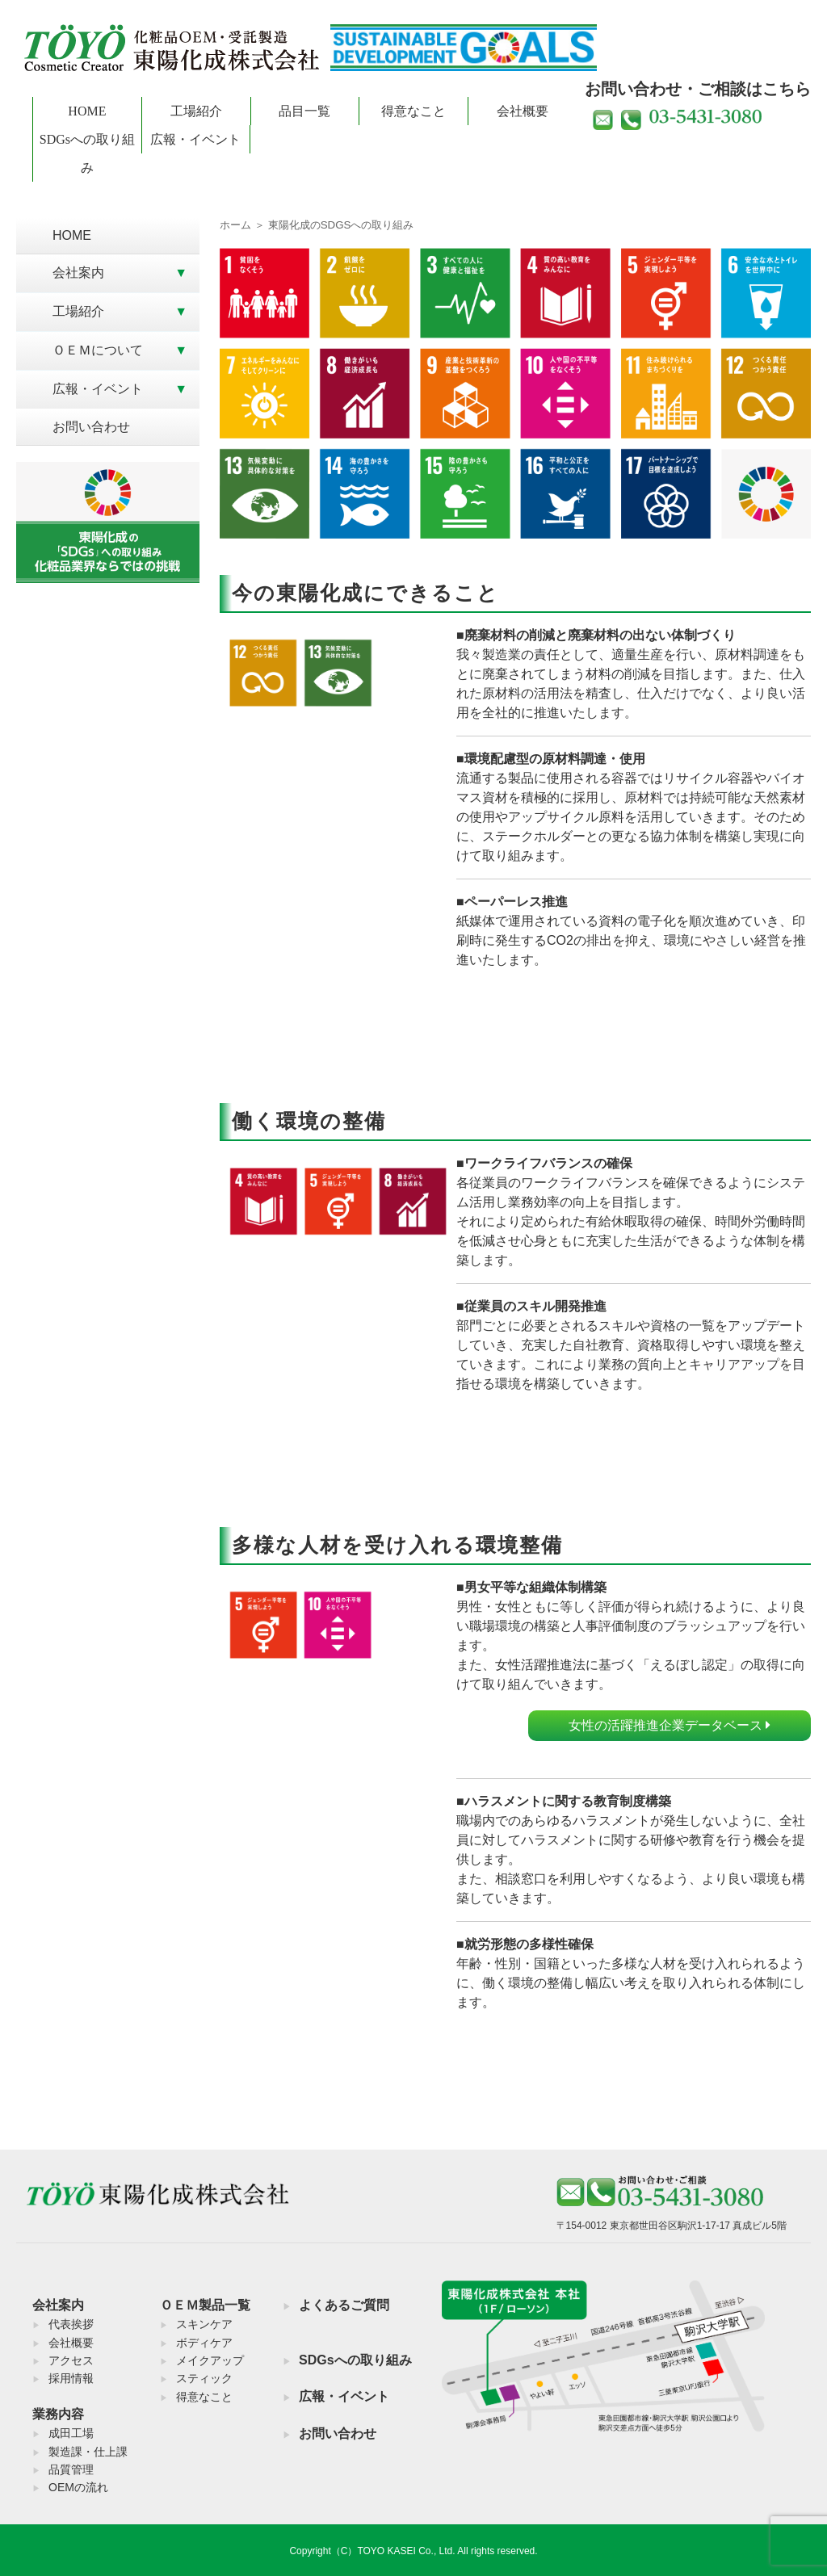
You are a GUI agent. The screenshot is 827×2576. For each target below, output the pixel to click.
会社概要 (522, 111)
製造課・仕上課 (88, 2451)
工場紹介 (196, 111)
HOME (87, 111)
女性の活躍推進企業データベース (669, 1725)
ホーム (235, 225)
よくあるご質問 (344, 2305)
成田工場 (71, 2433)
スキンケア (204, 2324)
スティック (204, 2378)
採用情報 (71, 2378)
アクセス (71, 2360)
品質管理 (71, 2469)
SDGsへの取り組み (87, 153)
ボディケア (204, 2342)
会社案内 (78, 272)
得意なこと (413, 111)
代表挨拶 (71, 2324)
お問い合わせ (91, 427)
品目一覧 (304, 111)
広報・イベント (195, 139)
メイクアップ (210, 2360)
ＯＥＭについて (97, 350)
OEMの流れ (78, 2487)
